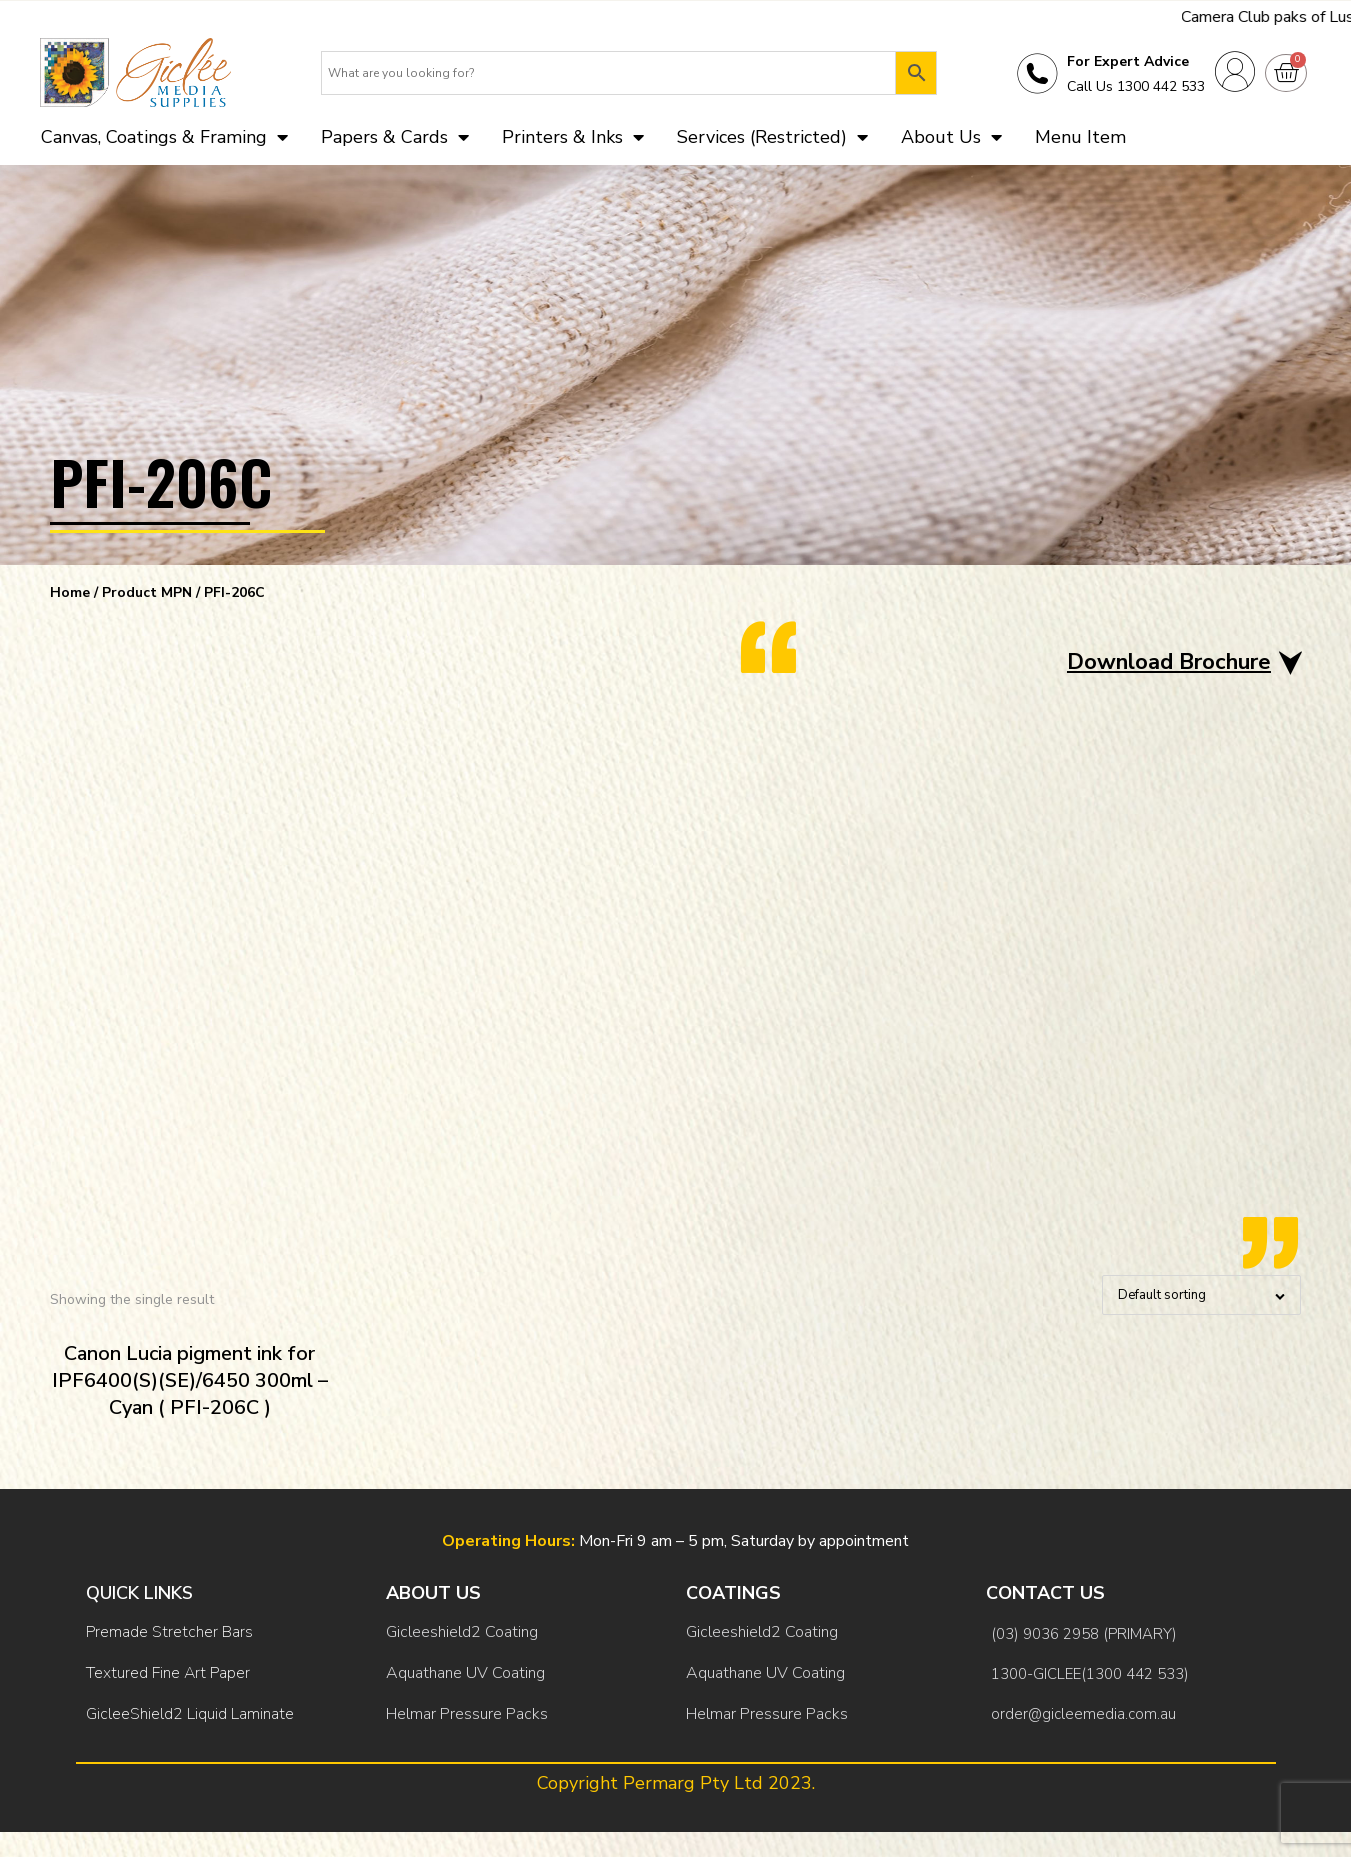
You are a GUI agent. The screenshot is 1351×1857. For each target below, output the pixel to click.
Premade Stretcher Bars (169, 1632)
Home (70, 592)
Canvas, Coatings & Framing (164, 137)
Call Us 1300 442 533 (1136, 86)
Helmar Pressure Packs (467, 1714)
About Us (951, 137)
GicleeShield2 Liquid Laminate (190, 1714)
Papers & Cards (395, 137)
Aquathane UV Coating (465, 1673)
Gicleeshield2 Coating (462, 1632)
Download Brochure (1169, 662)
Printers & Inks (573, 137)
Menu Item (1080, 137)
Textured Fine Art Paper (168, 1673)
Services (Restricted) (772, 137)
